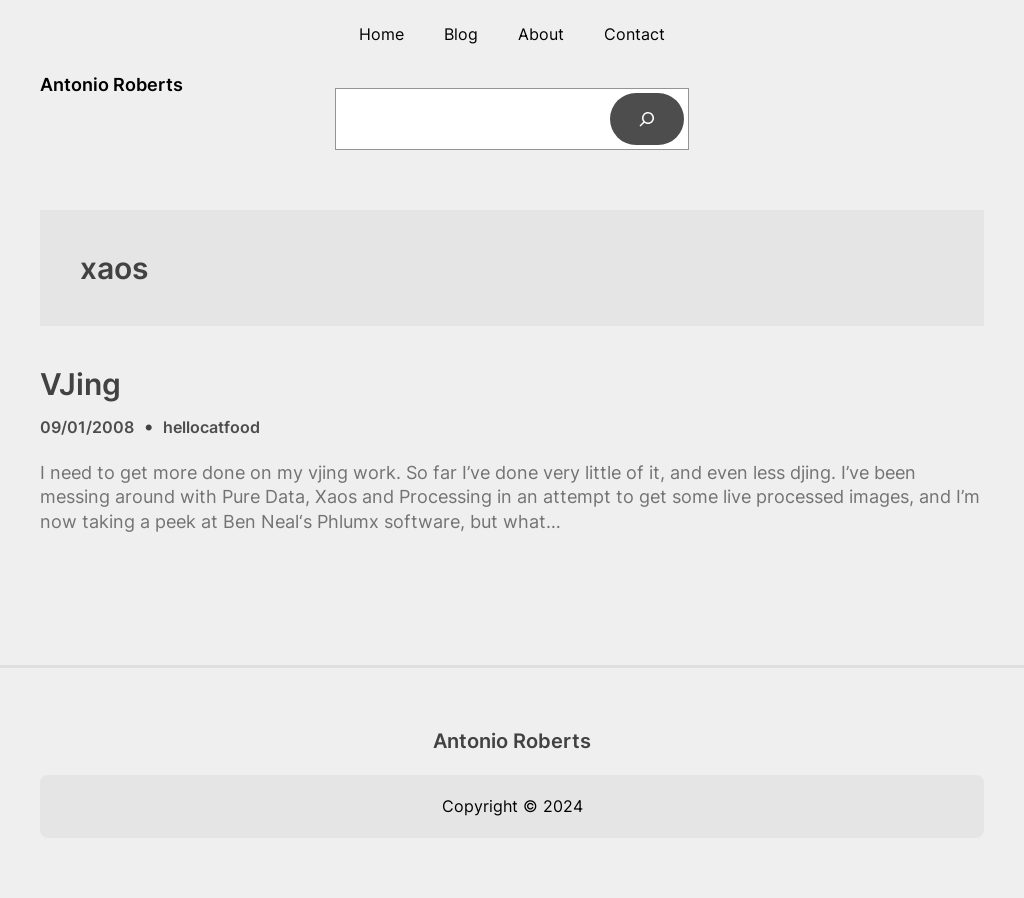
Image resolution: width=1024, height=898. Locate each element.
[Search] (647, 118)
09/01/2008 (87, 427)
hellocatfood (211, 427)
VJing (80, 384)
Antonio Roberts (111, 84)
